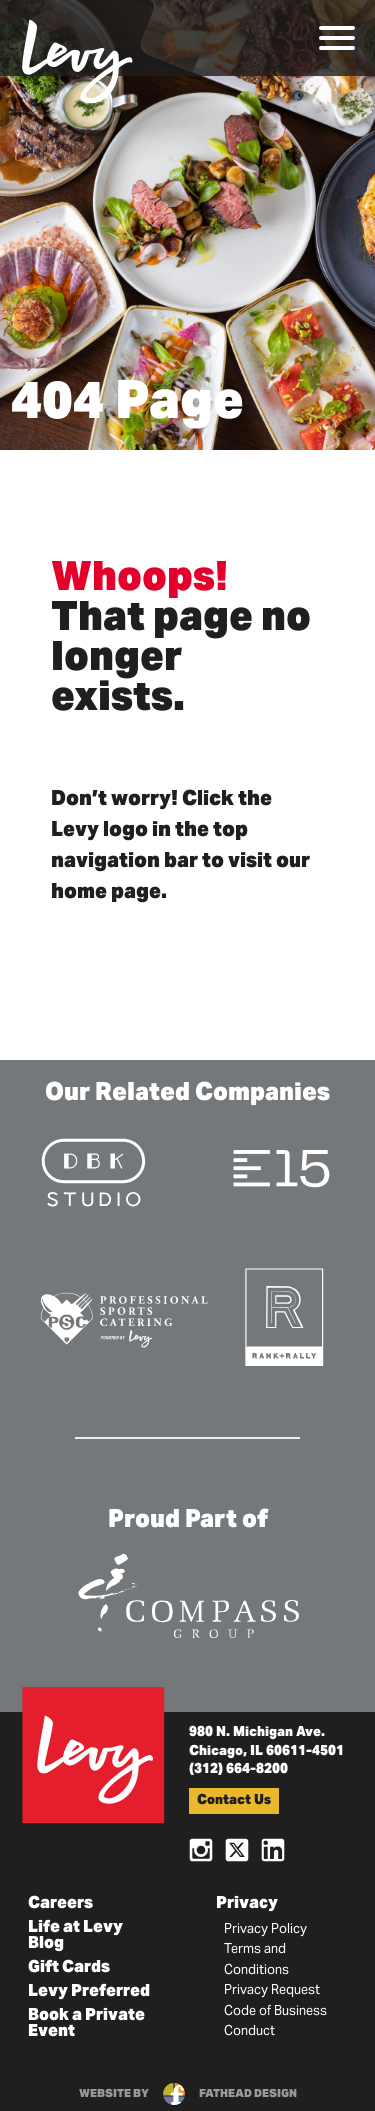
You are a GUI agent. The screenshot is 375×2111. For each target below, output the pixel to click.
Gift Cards (69, 1968)
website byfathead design (188, 2094)
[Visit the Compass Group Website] (188, 1592)
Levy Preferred (89, 1992)
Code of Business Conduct (275, 2022)
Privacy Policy (265, 1930)
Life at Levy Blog (75, 1936)
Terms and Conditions (256, 1960)
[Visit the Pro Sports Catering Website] (123, 1318)
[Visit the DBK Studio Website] (93, 1171)
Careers (60, 1904)
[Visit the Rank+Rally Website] (285, 1315)
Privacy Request (272, 1991)
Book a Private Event (86, 2024)
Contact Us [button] (234, 1801)
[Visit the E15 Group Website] (281, 1167)
